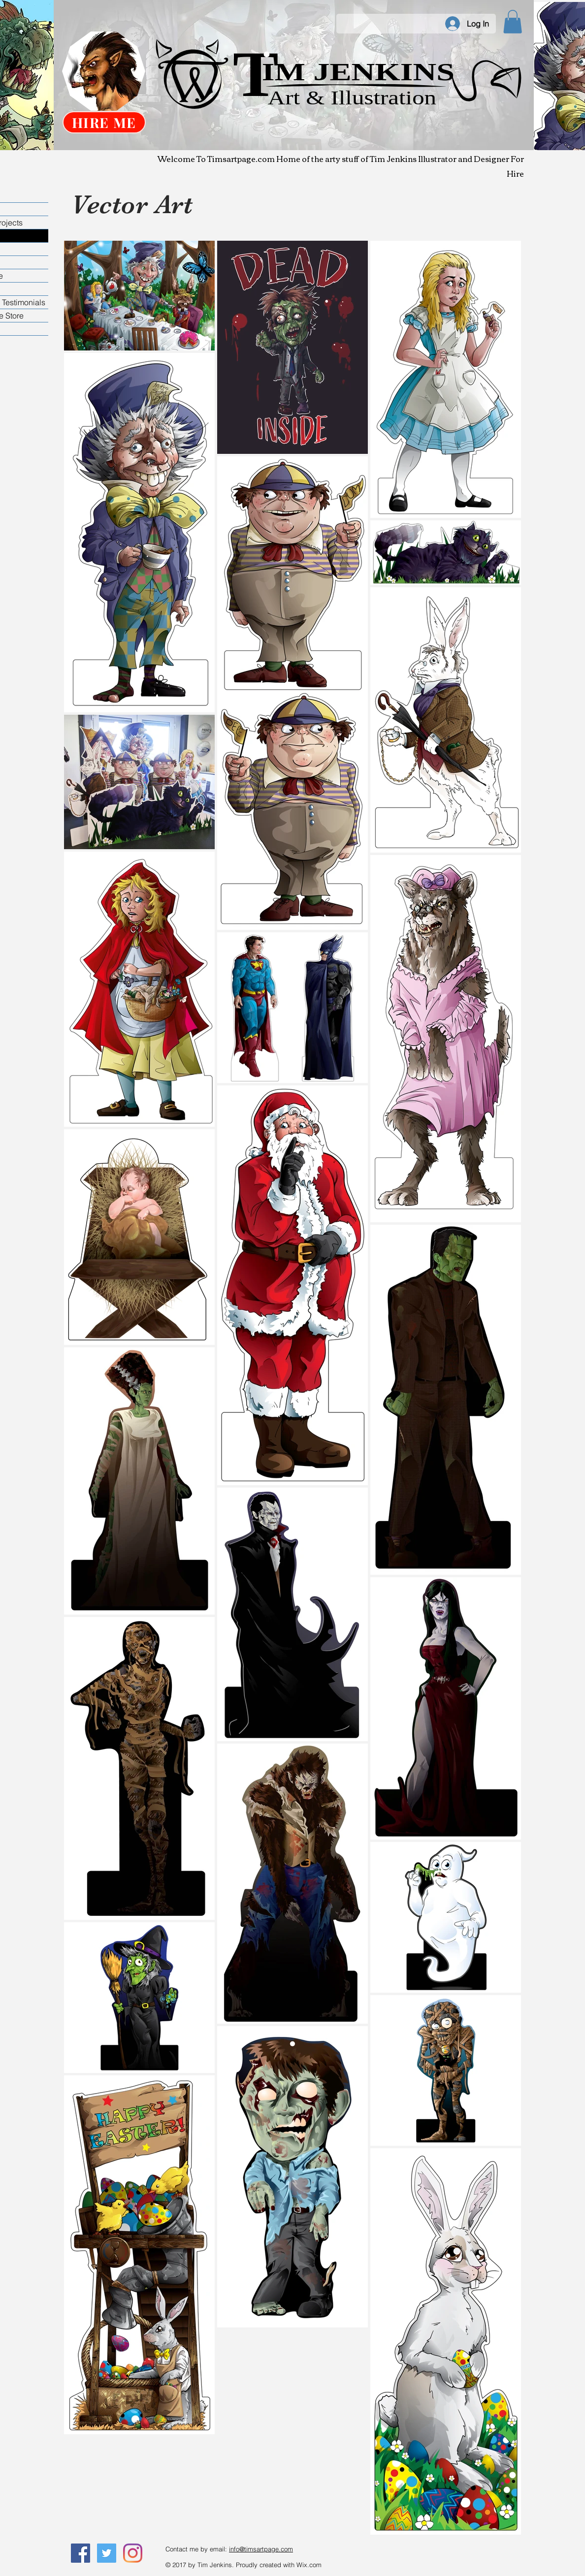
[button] (512, 21)
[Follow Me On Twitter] (106, 2553)
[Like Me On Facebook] (80, 2553)
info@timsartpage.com (261, 2549)
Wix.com (309, 2565)
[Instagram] (132, 2553)
